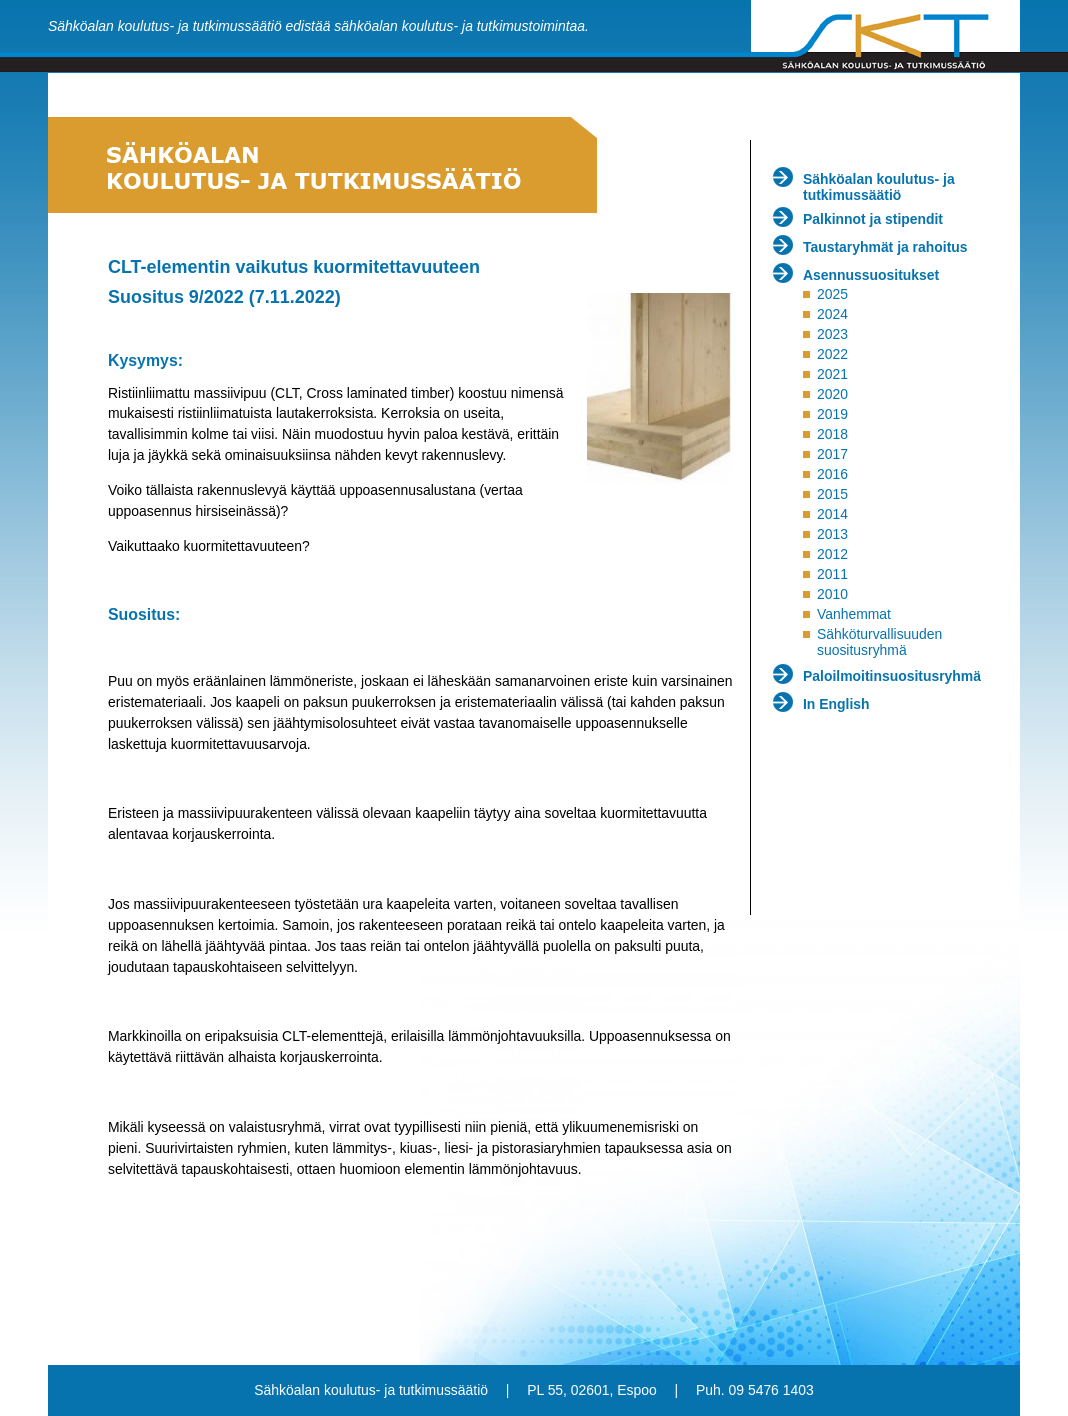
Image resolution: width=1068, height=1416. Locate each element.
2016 (832, 474)
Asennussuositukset (871, 275)
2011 (832, 574)
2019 (832, 414)
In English (836, 704)
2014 (832, 514)
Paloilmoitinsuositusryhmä (892, 676)
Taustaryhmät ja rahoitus (885, 247)
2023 (832, 334)
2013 (832, 534)
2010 (832, 594)
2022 (832, 354)
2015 (832, 494)
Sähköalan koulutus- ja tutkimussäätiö (879, 187)
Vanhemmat (854, 614)
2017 (832, 454)
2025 (832, 294)
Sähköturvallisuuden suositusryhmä (879, 642)
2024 (832, 314)
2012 (832, 554)
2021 (832, 374)
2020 (832, 394)
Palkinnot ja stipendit (873, 219)
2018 (832, 434)
